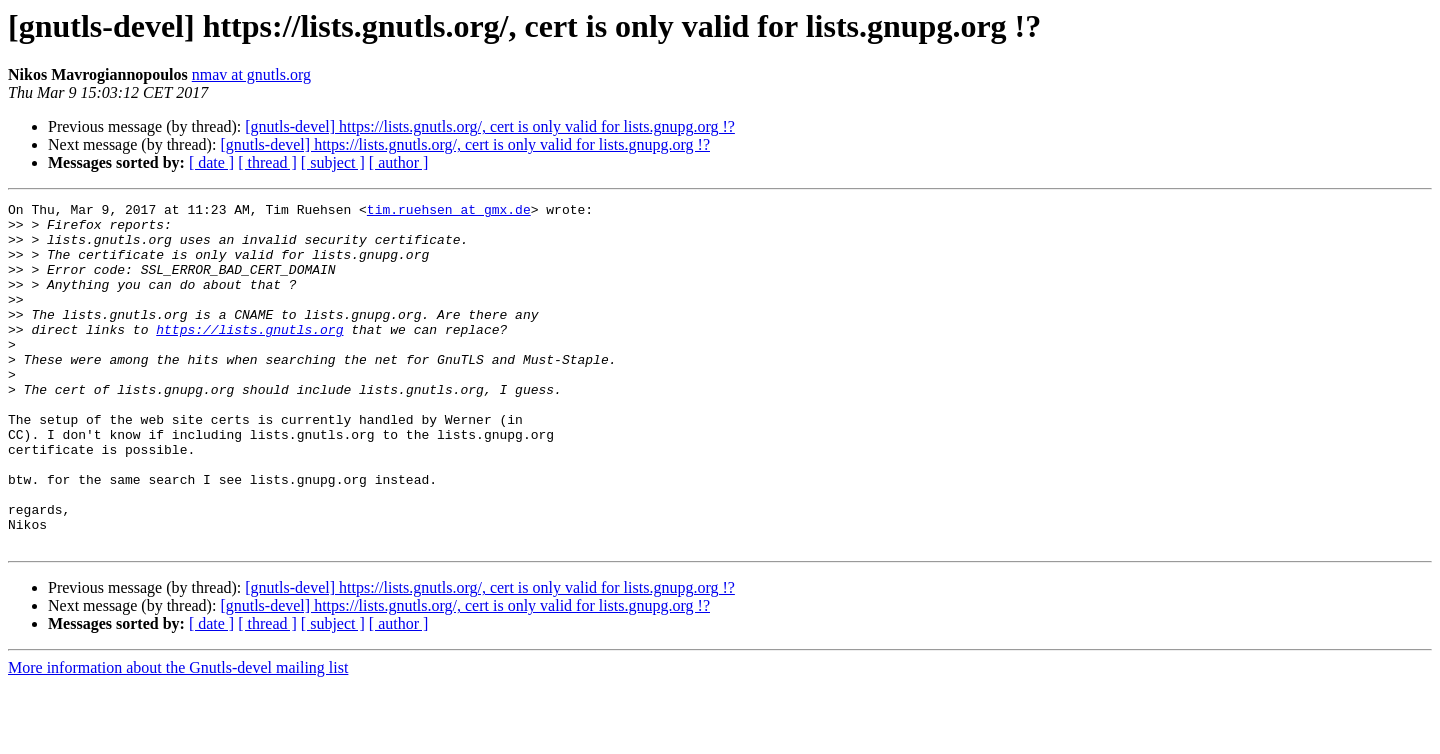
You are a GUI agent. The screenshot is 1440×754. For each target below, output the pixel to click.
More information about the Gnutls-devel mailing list (178, 736)
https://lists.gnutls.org (249, 356)
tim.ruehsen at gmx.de (449, 212)
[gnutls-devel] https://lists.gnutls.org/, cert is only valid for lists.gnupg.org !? (490, 126)
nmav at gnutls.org (251, 74)
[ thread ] (267, 162)
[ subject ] (333, 162)
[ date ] (211, 162)
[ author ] (399, 162)
